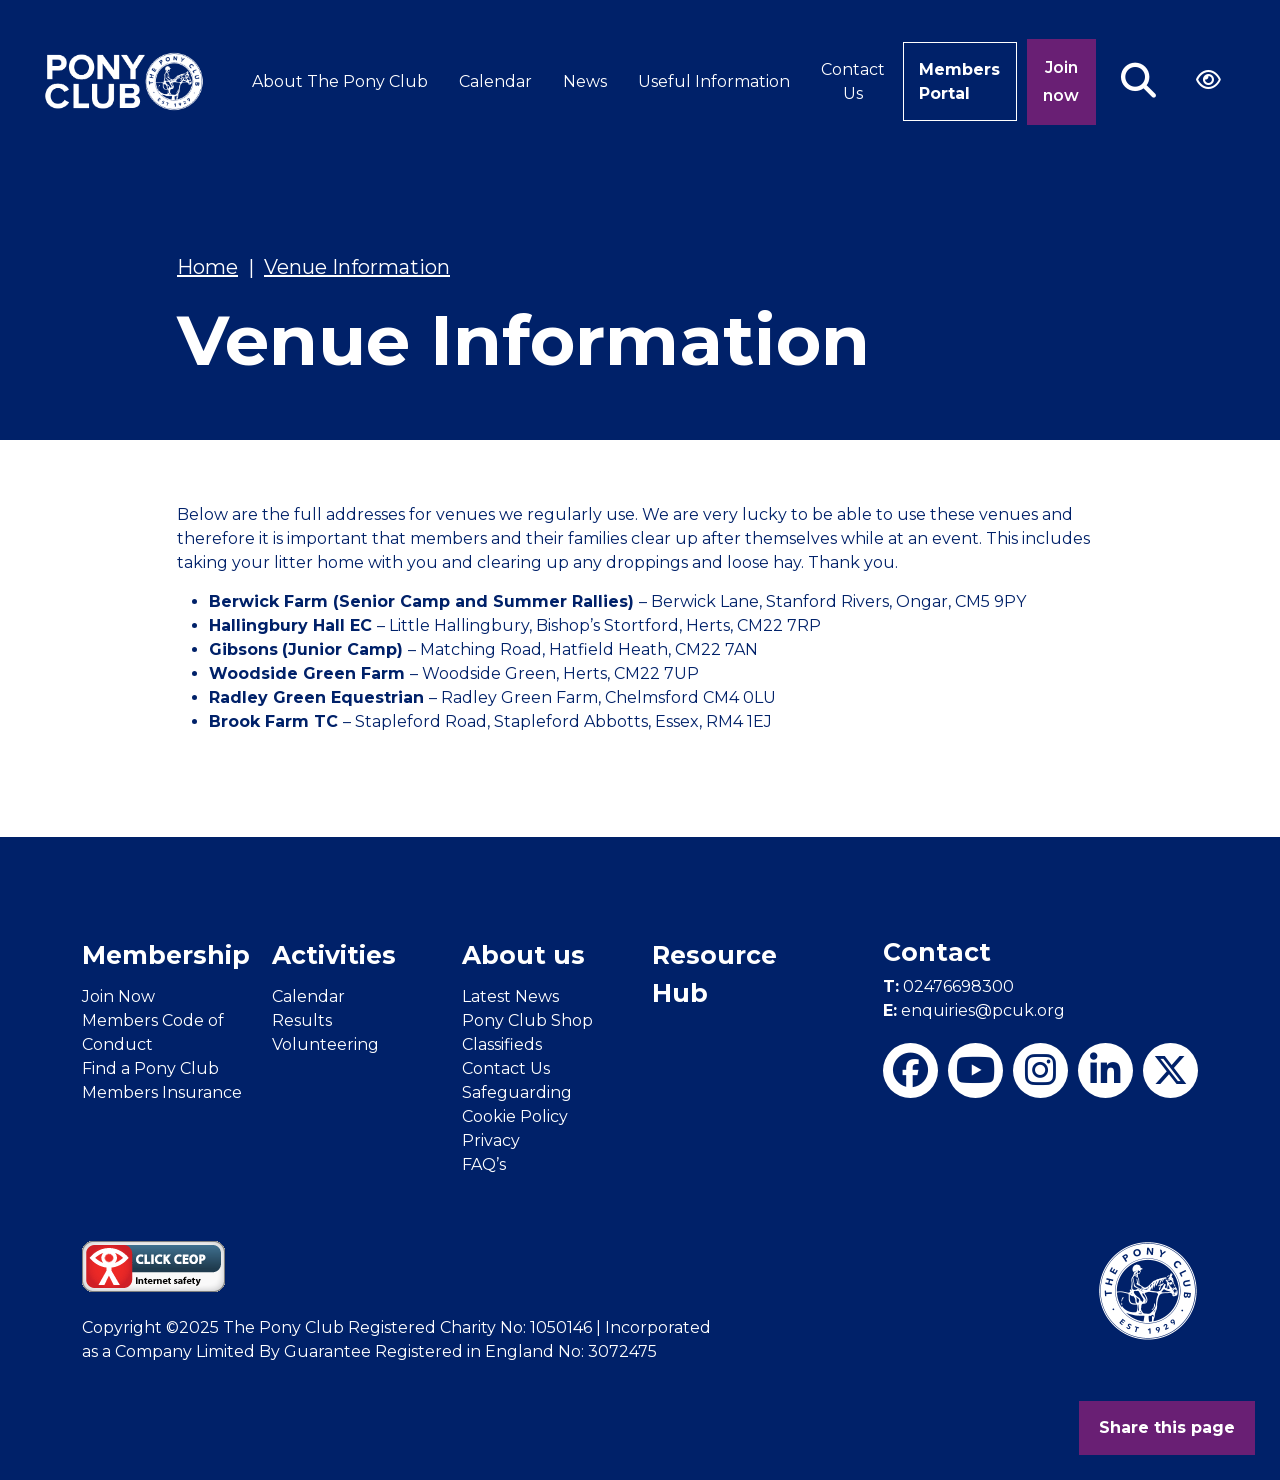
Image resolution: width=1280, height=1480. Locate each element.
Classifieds (502, 1044)
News (585, 81)
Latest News (510, 996)
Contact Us (853, 81)
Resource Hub (714, 974)
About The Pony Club (340, 81)
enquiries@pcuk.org (974, 1010)
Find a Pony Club (150, 1068)
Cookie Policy (515, 1116)
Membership (166, 955)
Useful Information (714, 81)
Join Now (118, 996)
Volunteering (325, 1044)
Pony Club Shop (527, 1020)
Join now (1061, 81)
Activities (334, 955)
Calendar (495, 81)
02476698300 (948, 986)
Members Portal (959, 81)
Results (302, 1020)
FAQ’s (484, 1164)
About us (523, 955)
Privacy (491, 1140)
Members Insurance (162, 1092)
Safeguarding (517, 1092)
